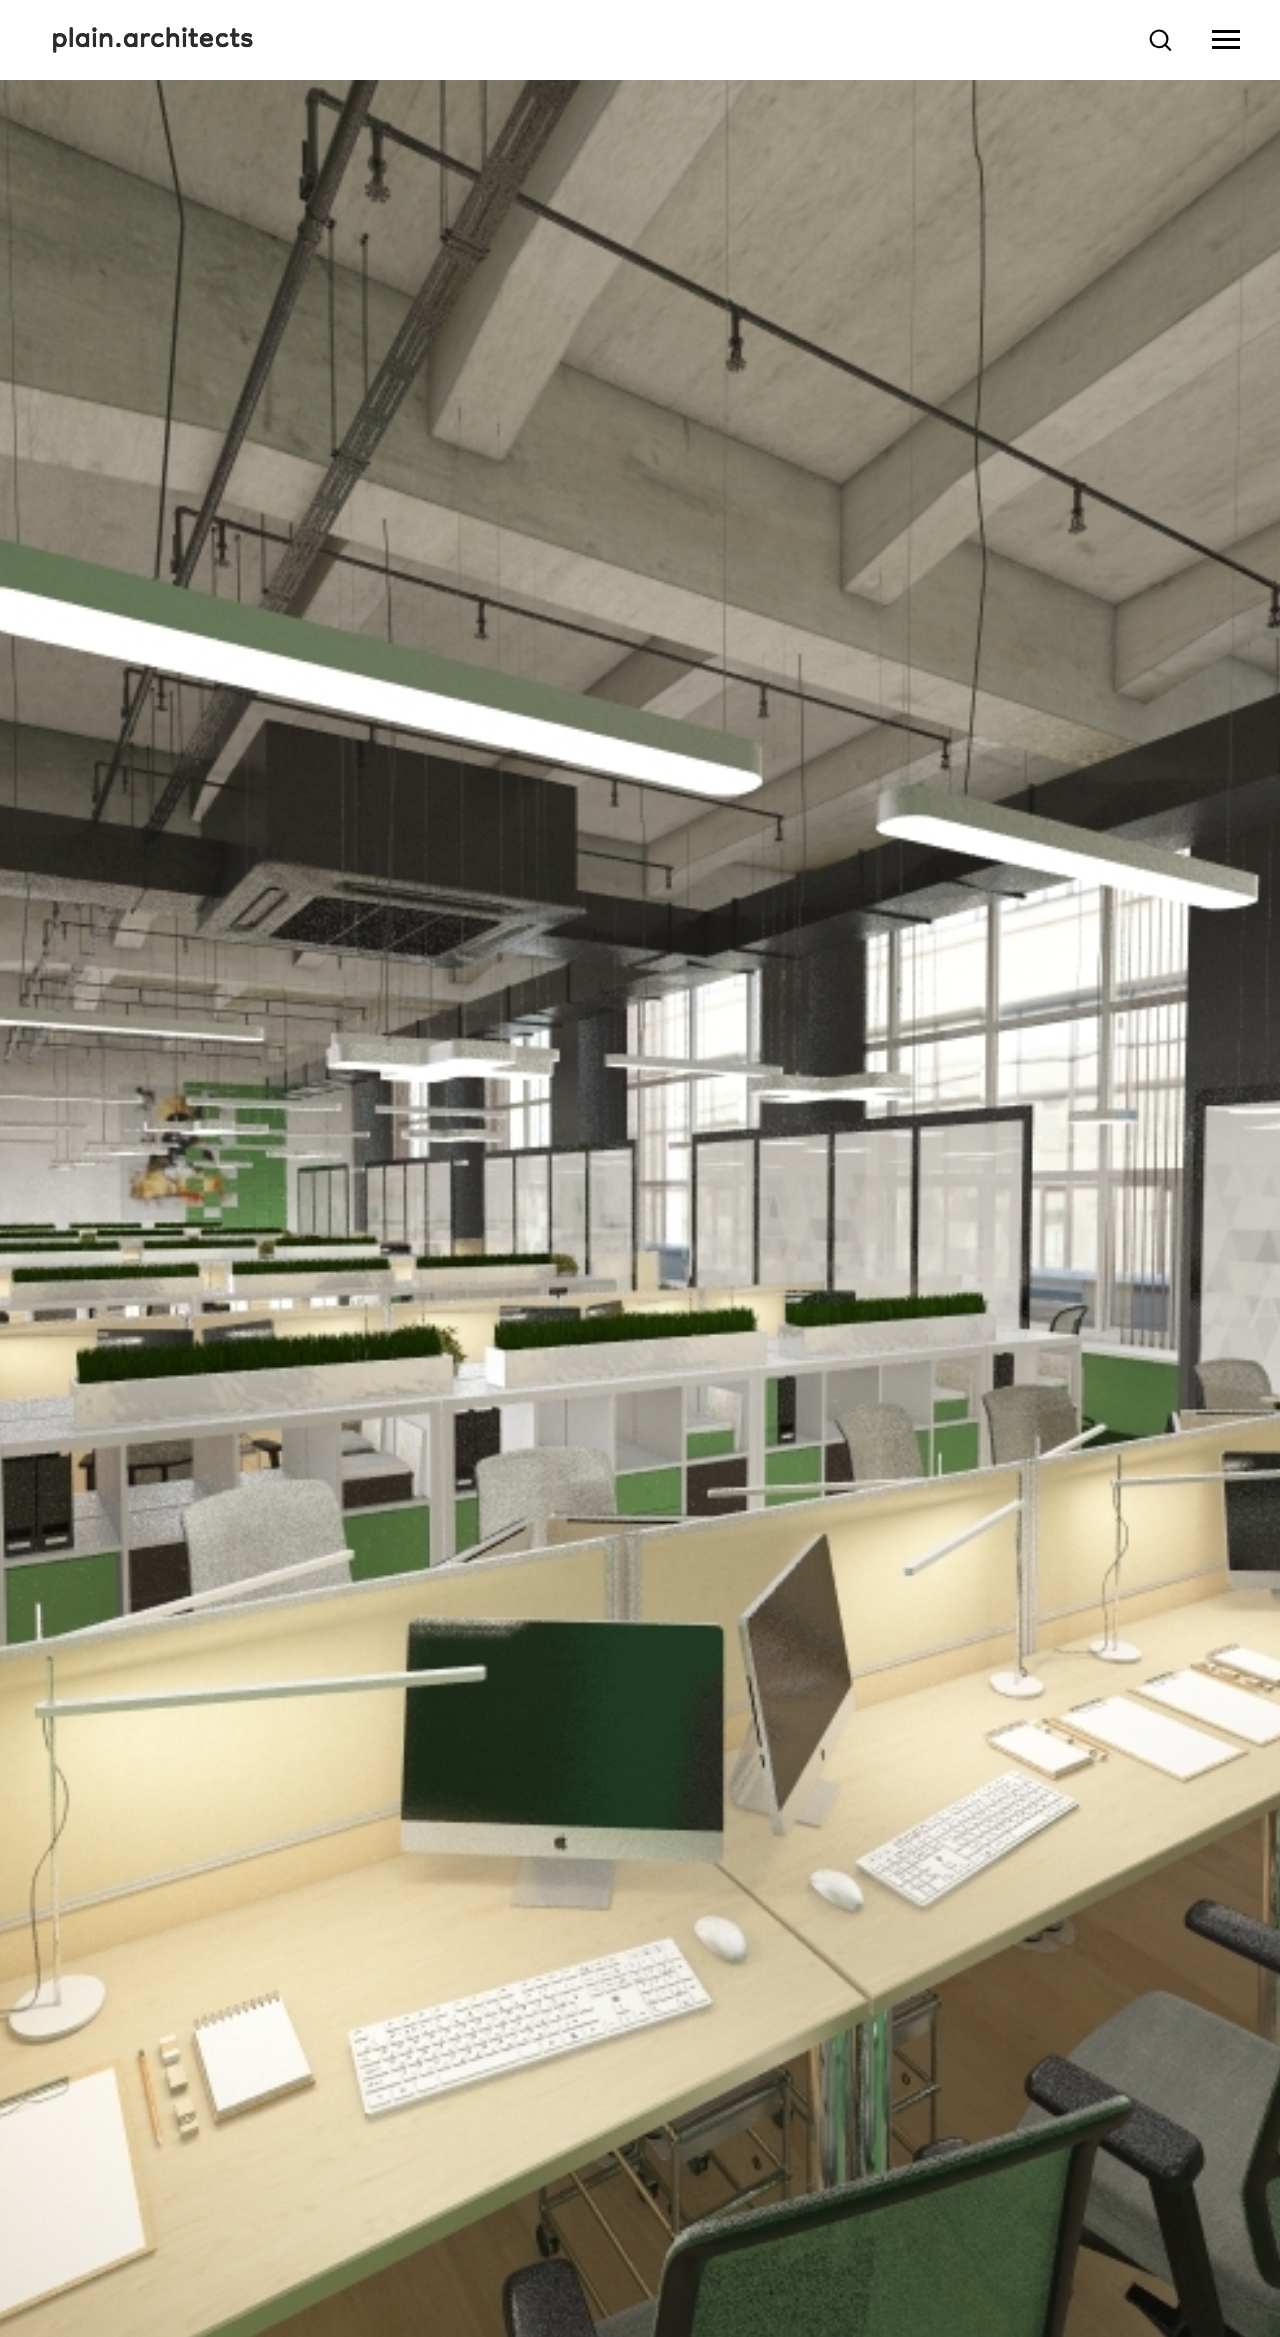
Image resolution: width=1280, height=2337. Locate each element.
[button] (1160, 39)
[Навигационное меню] (1226, 40)
